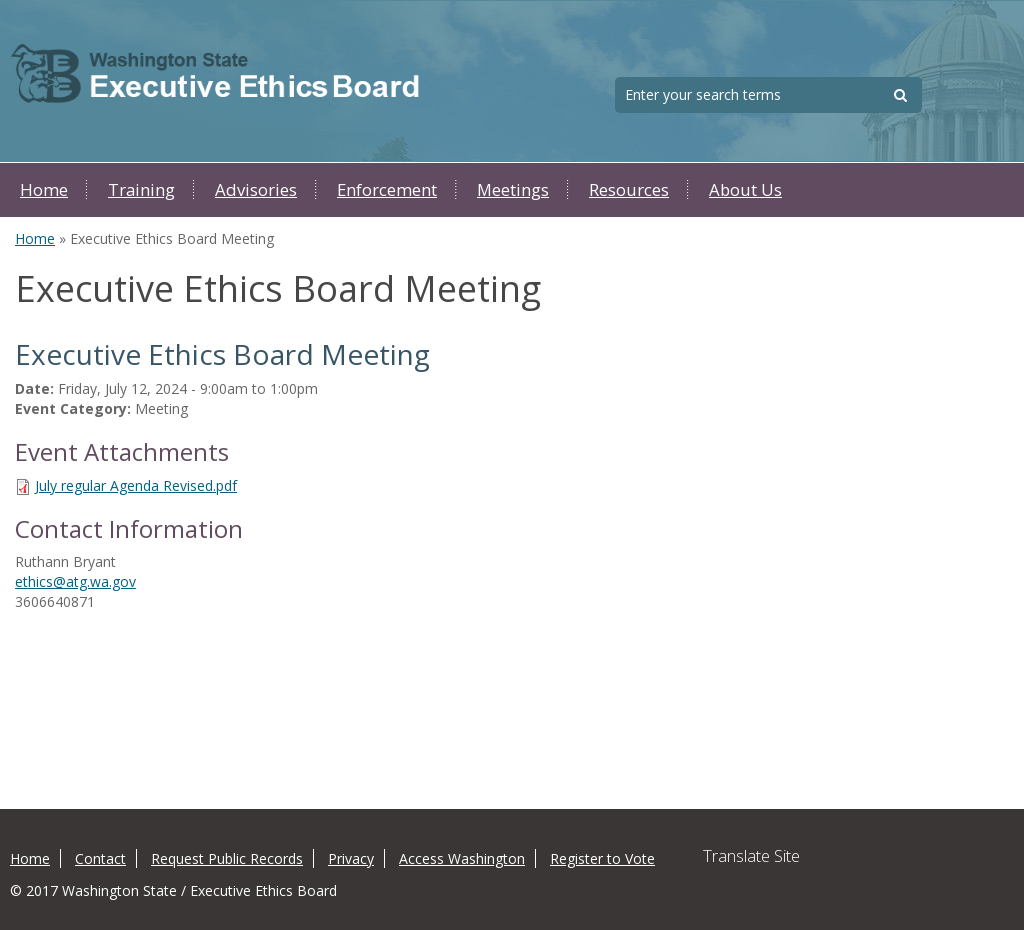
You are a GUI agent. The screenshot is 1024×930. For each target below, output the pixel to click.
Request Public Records (227, 858)
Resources (629, 189)
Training (141, 189)
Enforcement (387, 189)
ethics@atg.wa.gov (75, 581)
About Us (745, 189)
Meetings (513, 189)
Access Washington (462, 858)
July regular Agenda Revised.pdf (136, 485)
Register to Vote (602, 858)
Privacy (351, 858)
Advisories (256, 189)
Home (44, 189)
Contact (100, 858)
